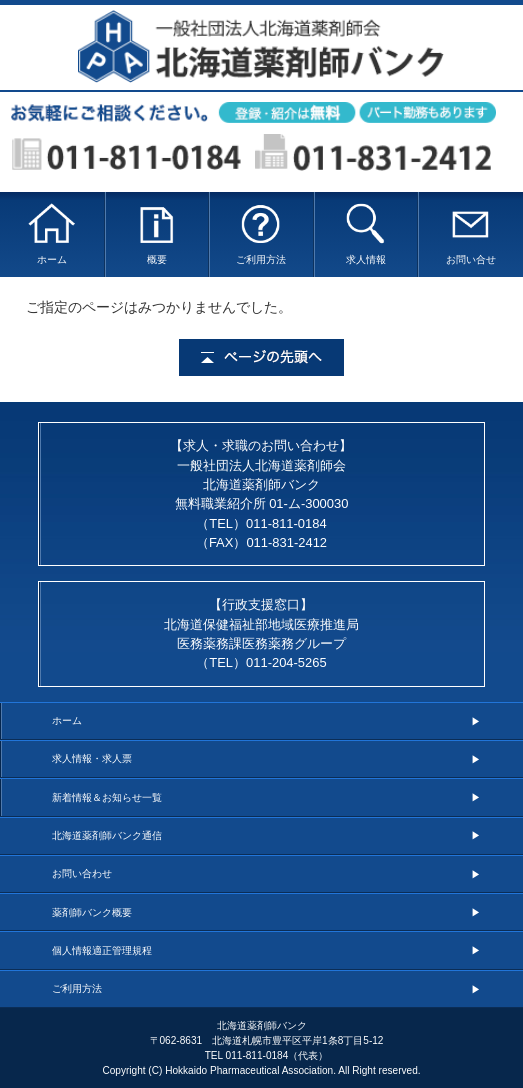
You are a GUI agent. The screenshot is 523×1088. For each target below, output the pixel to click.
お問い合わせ (82, 873)
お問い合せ (471, 233)
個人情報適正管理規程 (102, 950)
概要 (156, 233)
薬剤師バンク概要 (92, 912)
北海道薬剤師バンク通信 (107, 835)
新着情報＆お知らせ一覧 (107, 797)
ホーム (52, 233)
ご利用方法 (261, 233)
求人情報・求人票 (92, 758)
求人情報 (365, 233)
